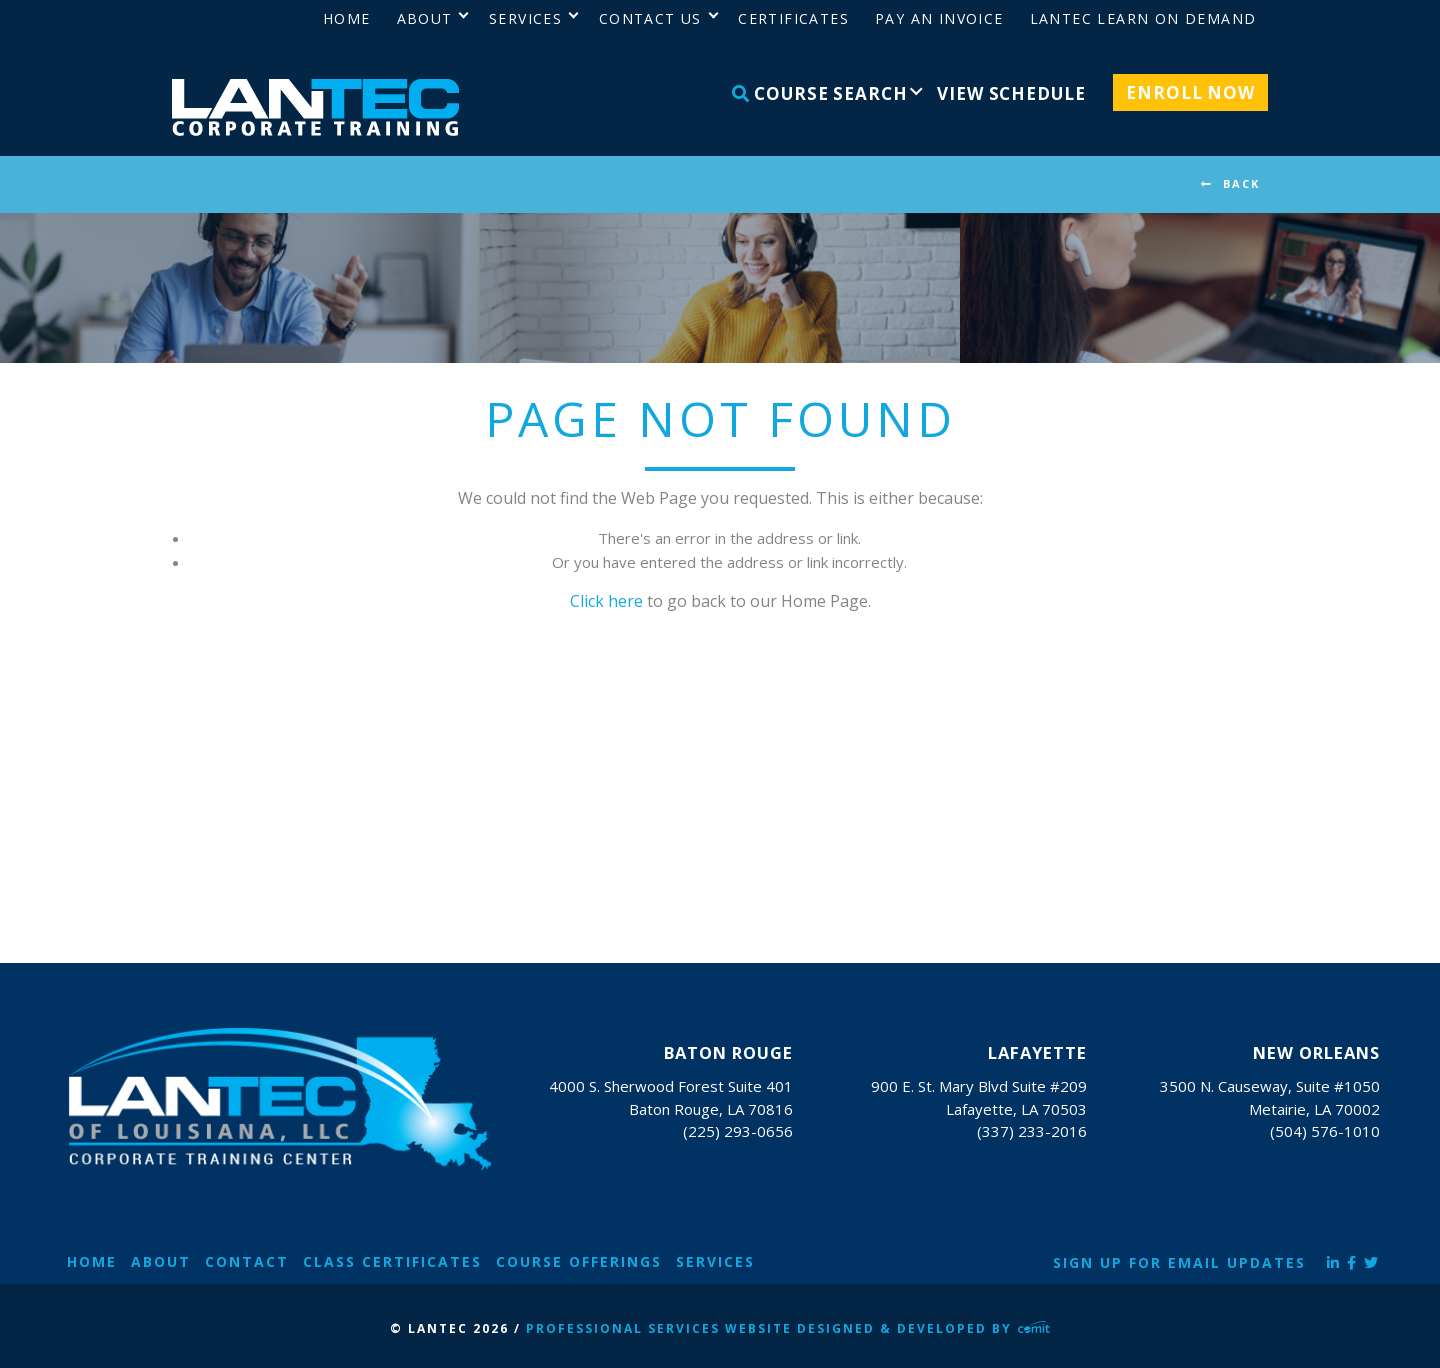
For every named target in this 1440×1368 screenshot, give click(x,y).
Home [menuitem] (347, 18)
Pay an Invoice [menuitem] (939, 18)
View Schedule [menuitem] (1011, 93)
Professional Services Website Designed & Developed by (788, 1328)
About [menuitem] (425, 18)
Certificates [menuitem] (793, 18)
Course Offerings (579, 1261)
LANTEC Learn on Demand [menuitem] (1143, 18)
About (161, 1261)
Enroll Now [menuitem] (1190, 92)
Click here (606, 601)
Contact (247, 1261)
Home (92, 1261)
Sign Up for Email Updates (1179, 1262)
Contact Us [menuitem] (650, 18)
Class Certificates (392, 1261)
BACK (1241, 183)
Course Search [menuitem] (820, 93)
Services (715, 1261)
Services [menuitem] (525, 18)
